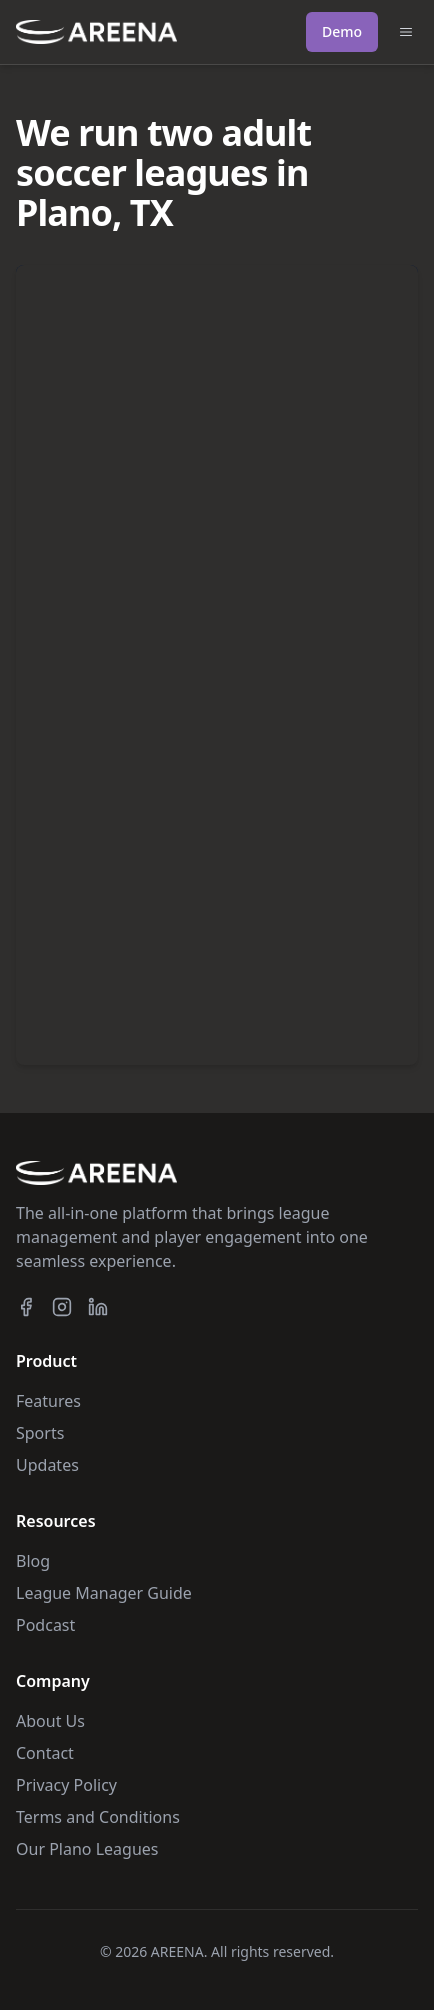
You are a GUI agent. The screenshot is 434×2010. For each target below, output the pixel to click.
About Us (50, 1721)
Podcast (45, 1625)
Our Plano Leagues (87, 1849)
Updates (47, 1465)
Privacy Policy (66, 1785)
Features (48, 1401)
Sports (40, 1433)
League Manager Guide (104, 1593)
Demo (342, 31)
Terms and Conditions (98, 1817)
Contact (45, 1753)
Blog (33, 1561)
